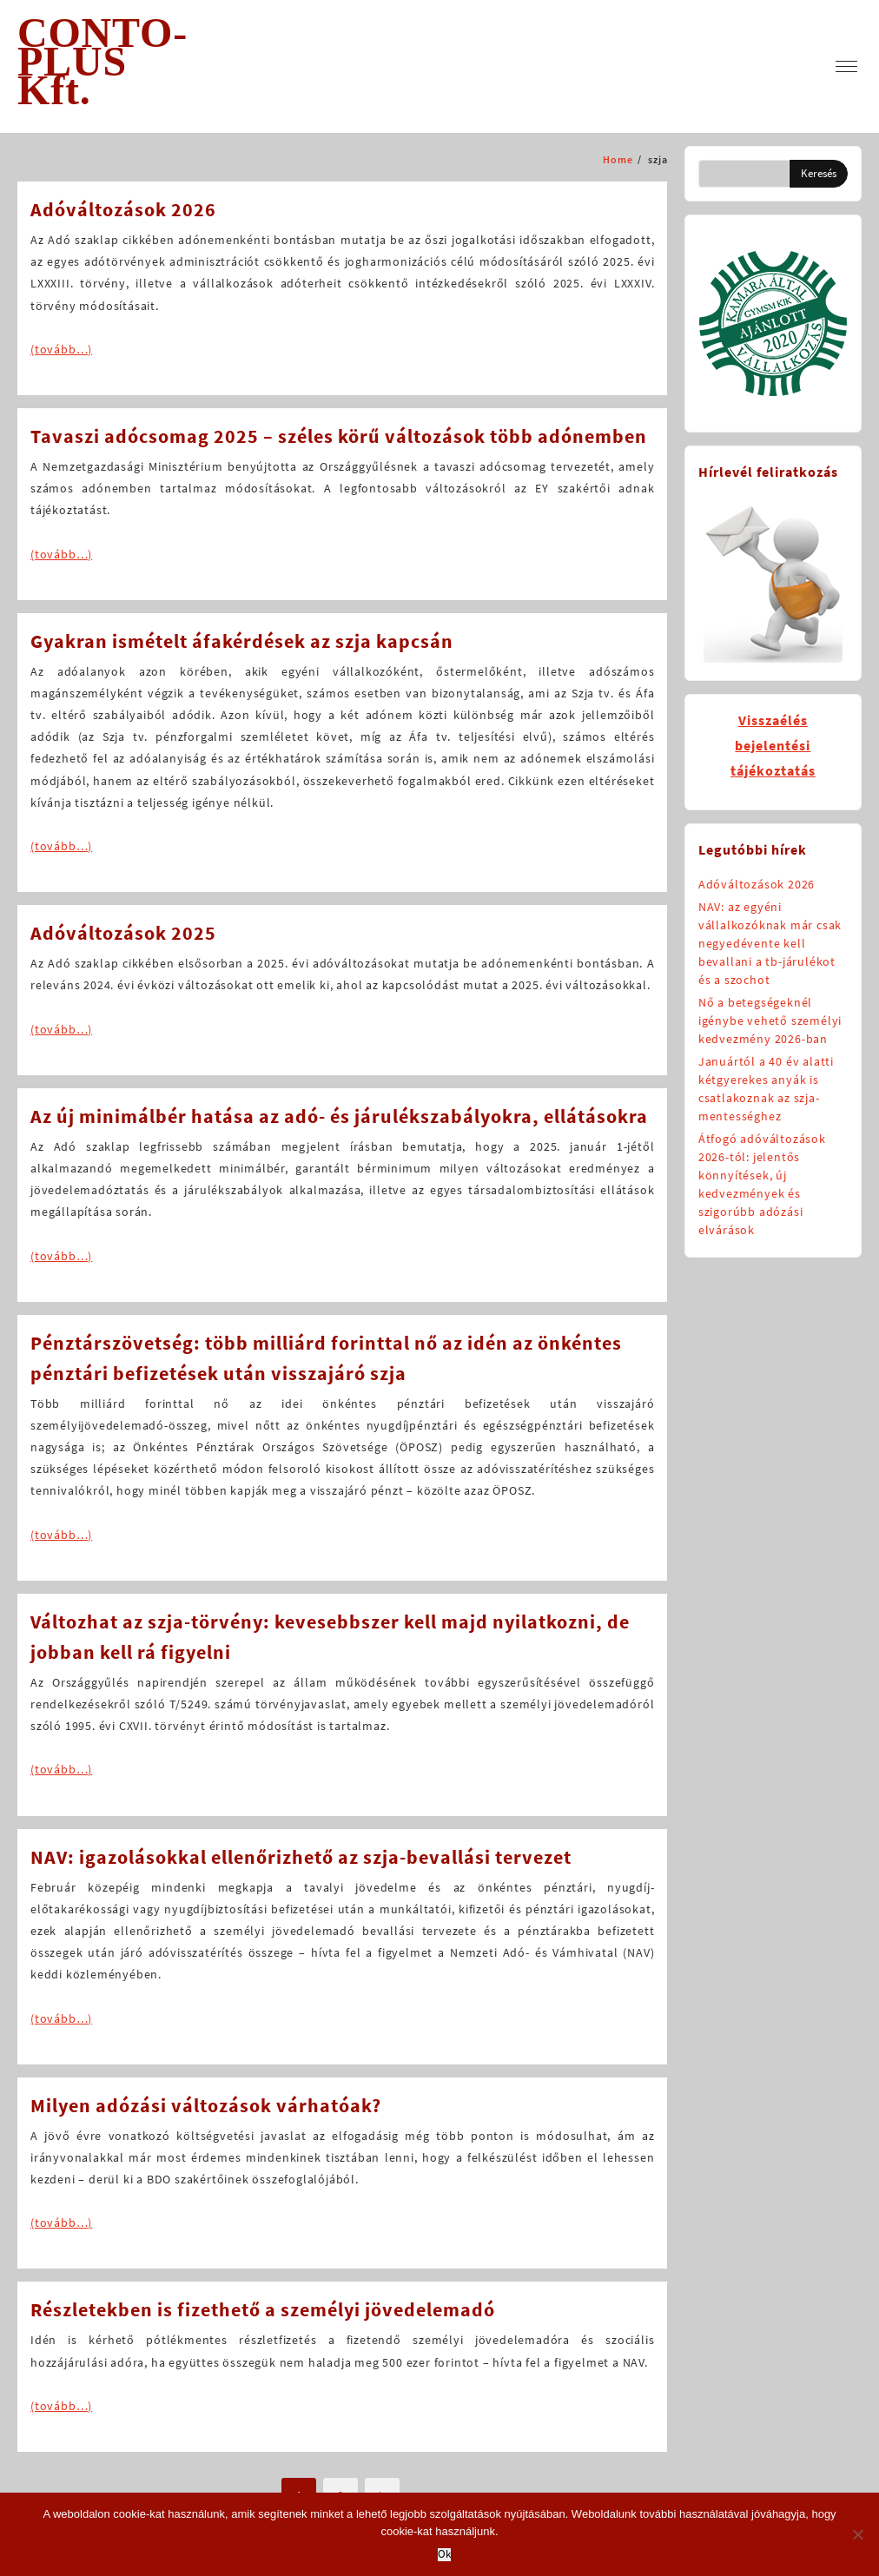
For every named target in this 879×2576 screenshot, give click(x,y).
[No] (857, 2534)
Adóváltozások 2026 (123, 209)
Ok (444, 2554)
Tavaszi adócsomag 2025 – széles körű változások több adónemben (338, 436)
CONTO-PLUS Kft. (102, 61)
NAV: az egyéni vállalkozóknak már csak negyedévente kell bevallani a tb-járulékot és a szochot (770, 943)
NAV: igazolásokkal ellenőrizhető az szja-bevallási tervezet (301, 1857)
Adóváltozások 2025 (123, 933)
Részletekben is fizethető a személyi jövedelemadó (262, 2309)
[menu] (846, 66)
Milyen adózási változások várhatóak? (205, 2105)
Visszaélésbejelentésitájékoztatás (773, 745)
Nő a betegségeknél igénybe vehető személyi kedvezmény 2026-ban (770, 1020)
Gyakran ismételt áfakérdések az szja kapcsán (241, 641)
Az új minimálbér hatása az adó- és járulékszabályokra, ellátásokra (339, 1116)
